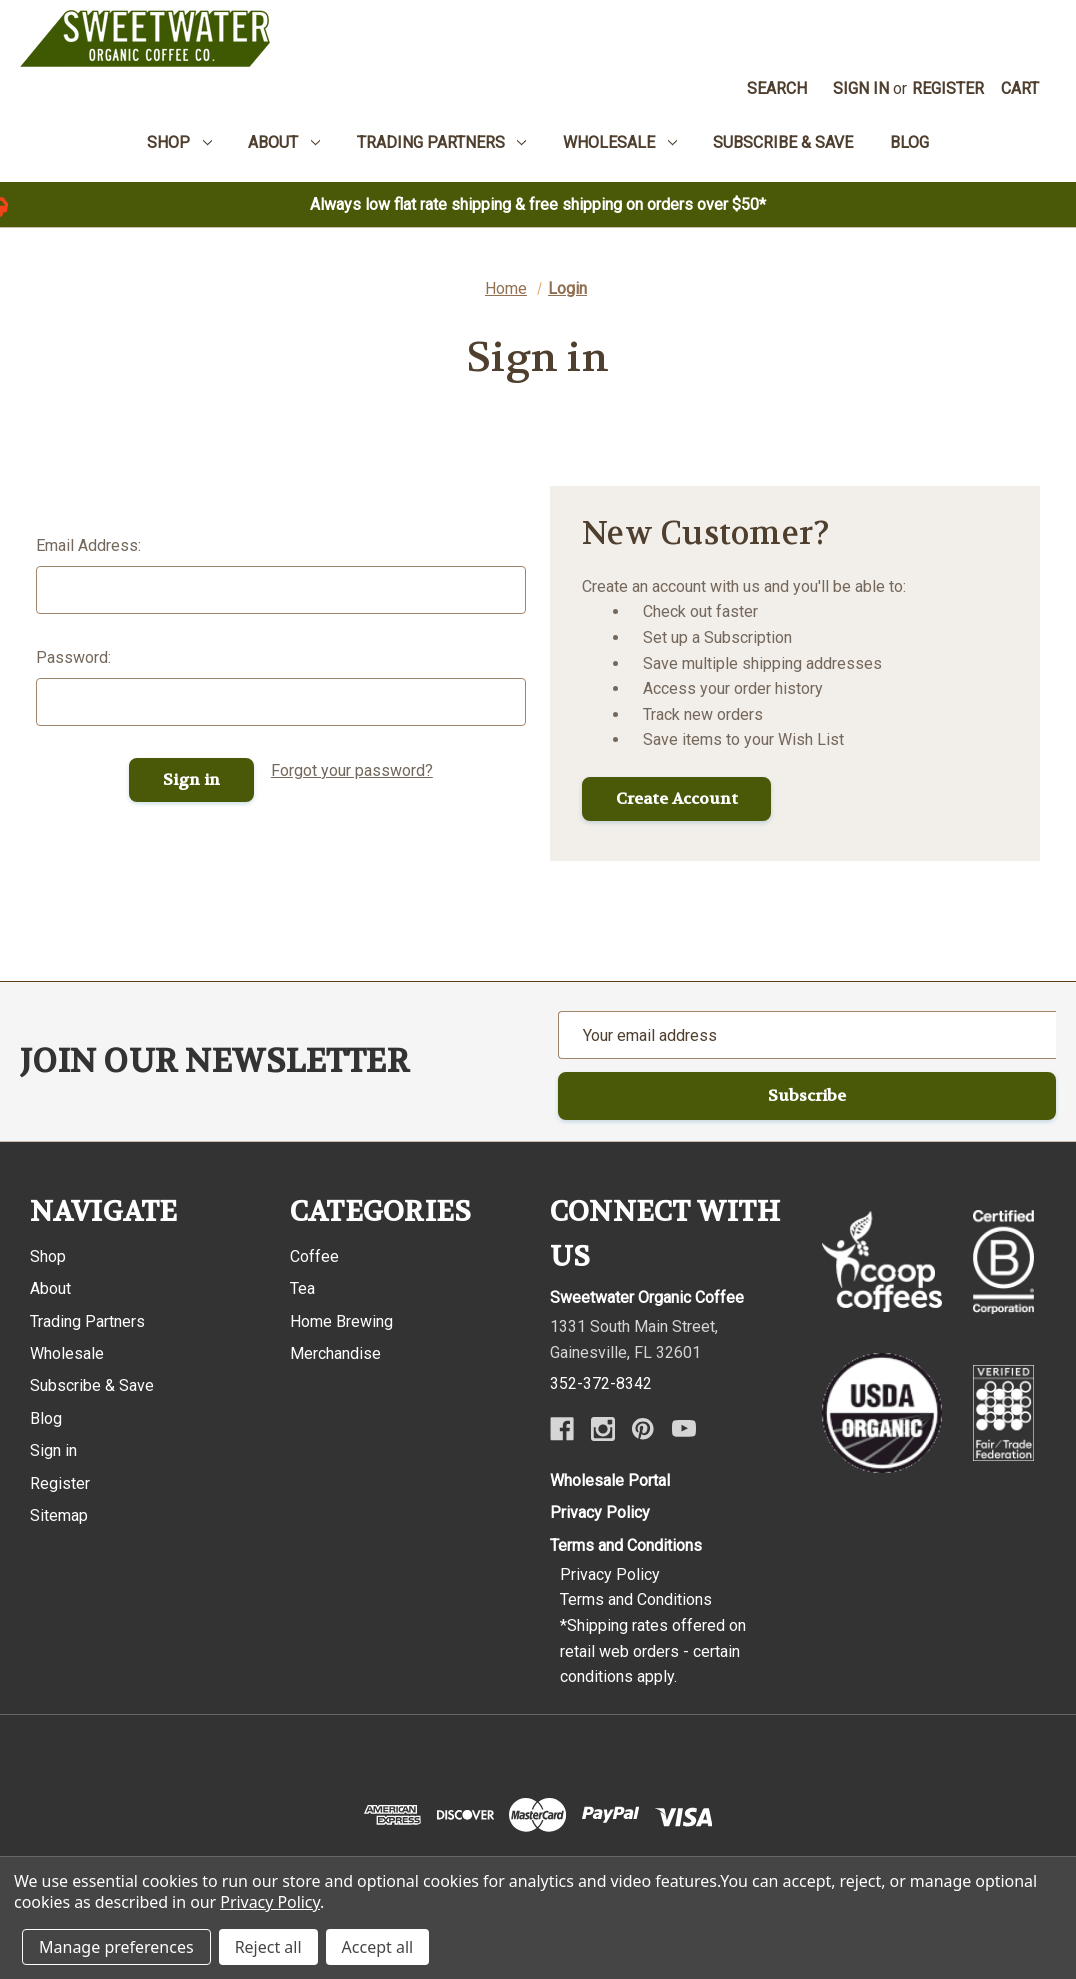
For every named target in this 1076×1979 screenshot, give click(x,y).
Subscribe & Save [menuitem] (783, 142)
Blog (46, 1418)
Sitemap (59, 1515)
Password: (73, 657)
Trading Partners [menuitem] (442, 142)
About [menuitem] (284, 142)
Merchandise (335, 1353)
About (50, 1288)
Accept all (378, 1947)
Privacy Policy (600, 1512)
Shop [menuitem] (179, 142)
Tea (302, 1288)
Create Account (677, 798)
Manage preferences (116, 1947)
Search (777, 88)
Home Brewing (341, 1321)
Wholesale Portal (610, 1480)
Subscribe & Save (92, 1386)
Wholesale (67, 1353)
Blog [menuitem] (909, 142)
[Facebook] (562, 1429)
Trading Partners (87, 1321)
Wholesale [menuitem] (620, 142)
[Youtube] (684, 1429)
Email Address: (88, 545)
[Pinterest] (643, 1429)
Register (948, 88)
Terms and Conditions (626, 1545)
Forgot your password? (352, 770)
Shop (48, 1256)
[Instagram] (603, 1429)
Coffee (314, 1256)
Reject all (268, 1947)
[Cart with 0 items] (1020, 89)
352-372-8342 (601, 1383)
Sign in (861, 88)
